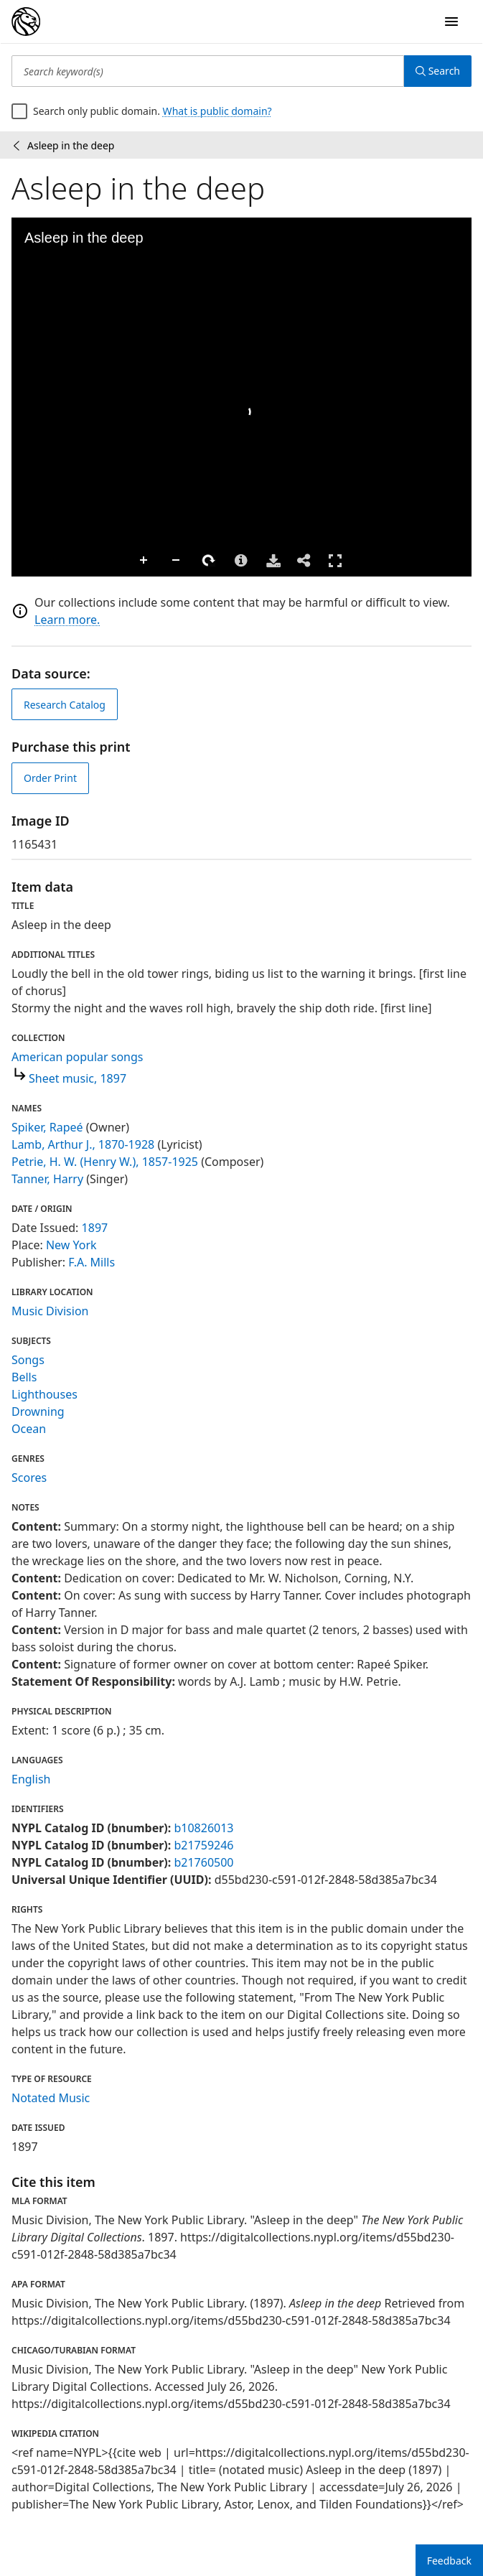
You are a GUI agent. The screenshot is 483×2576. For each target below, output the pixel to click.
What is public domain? (217, 111)
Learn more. (67, 619)
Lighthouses (44, 1394)
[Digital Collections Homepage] (25, 21)
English (30, 1779)
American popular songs (77, 1057)
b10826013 (203, 1828)
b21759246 (203, 1845)
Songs (27, 1360)
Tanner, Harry (47, 1179)
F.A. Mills (91, 1262)
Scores (29, 1477)
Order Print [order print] (50, 778)
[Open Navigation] (451, 21)
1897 (95, 1228)
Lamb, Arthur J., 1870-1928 (82, 1144)
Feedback (449, 2560)
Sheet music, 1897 (77, 1078)
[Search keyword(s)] (207, 71)
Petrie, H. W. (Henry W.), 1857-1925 (104, 1162)
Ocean (28, 1429)
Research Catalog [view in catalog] (64, 704)
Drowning (38, 1411)
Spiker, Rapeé (47, 1127)
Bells (24, 1377)
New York (71, 1245)
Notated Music (50, 2098)
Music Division (49, 1311)
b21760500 (203, 1862)
